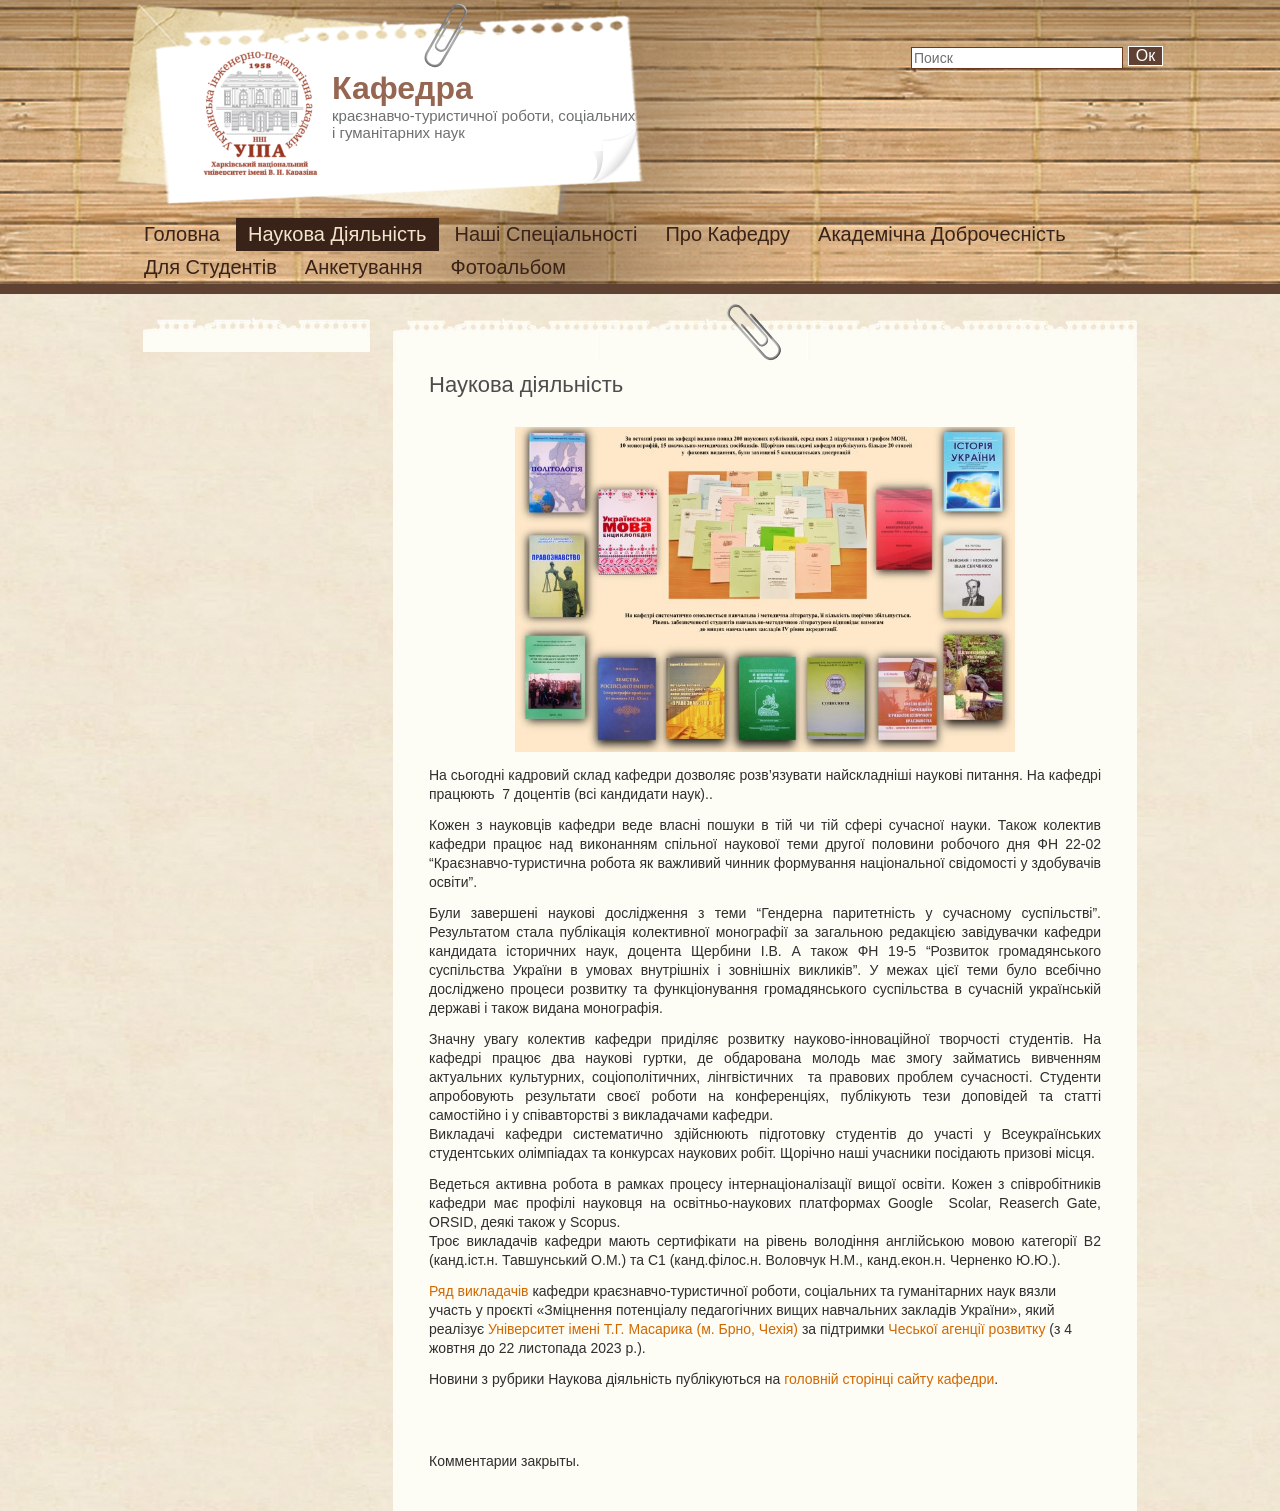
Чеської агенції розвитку (966, 1329)
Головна (182, 234)
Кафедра (402, 88)
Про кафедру (727, 234)
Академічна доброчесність (942, 234)
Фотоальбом (509, 267)
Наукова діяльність (337, 234)
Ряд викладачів (479, 1291)
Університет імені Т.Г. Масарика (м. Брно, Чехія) (643, 1329)
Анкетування (364, 267)
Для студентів (210, 267)
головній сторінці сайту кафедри (889, 1379)
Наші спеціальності (546, 234)
